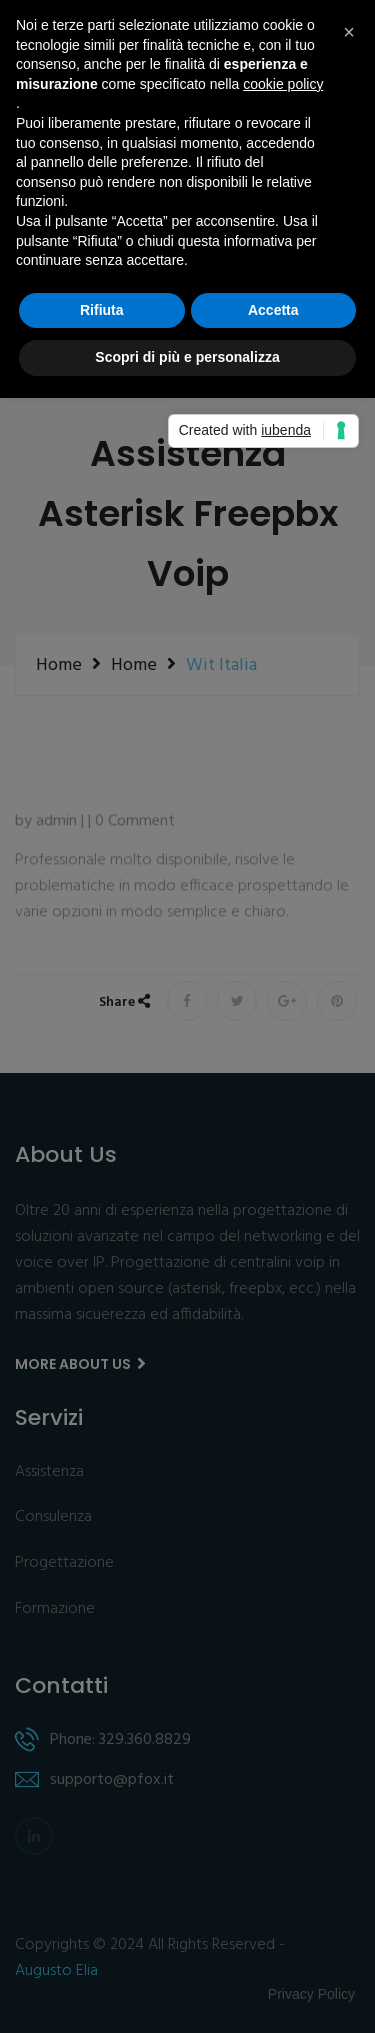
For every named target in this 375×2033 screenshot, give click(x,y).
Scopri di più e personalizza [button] (187, 357)
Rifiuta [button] (102, 310)
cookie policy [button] (283, 84)
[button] (349, 32)
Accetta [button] (273, 310)
